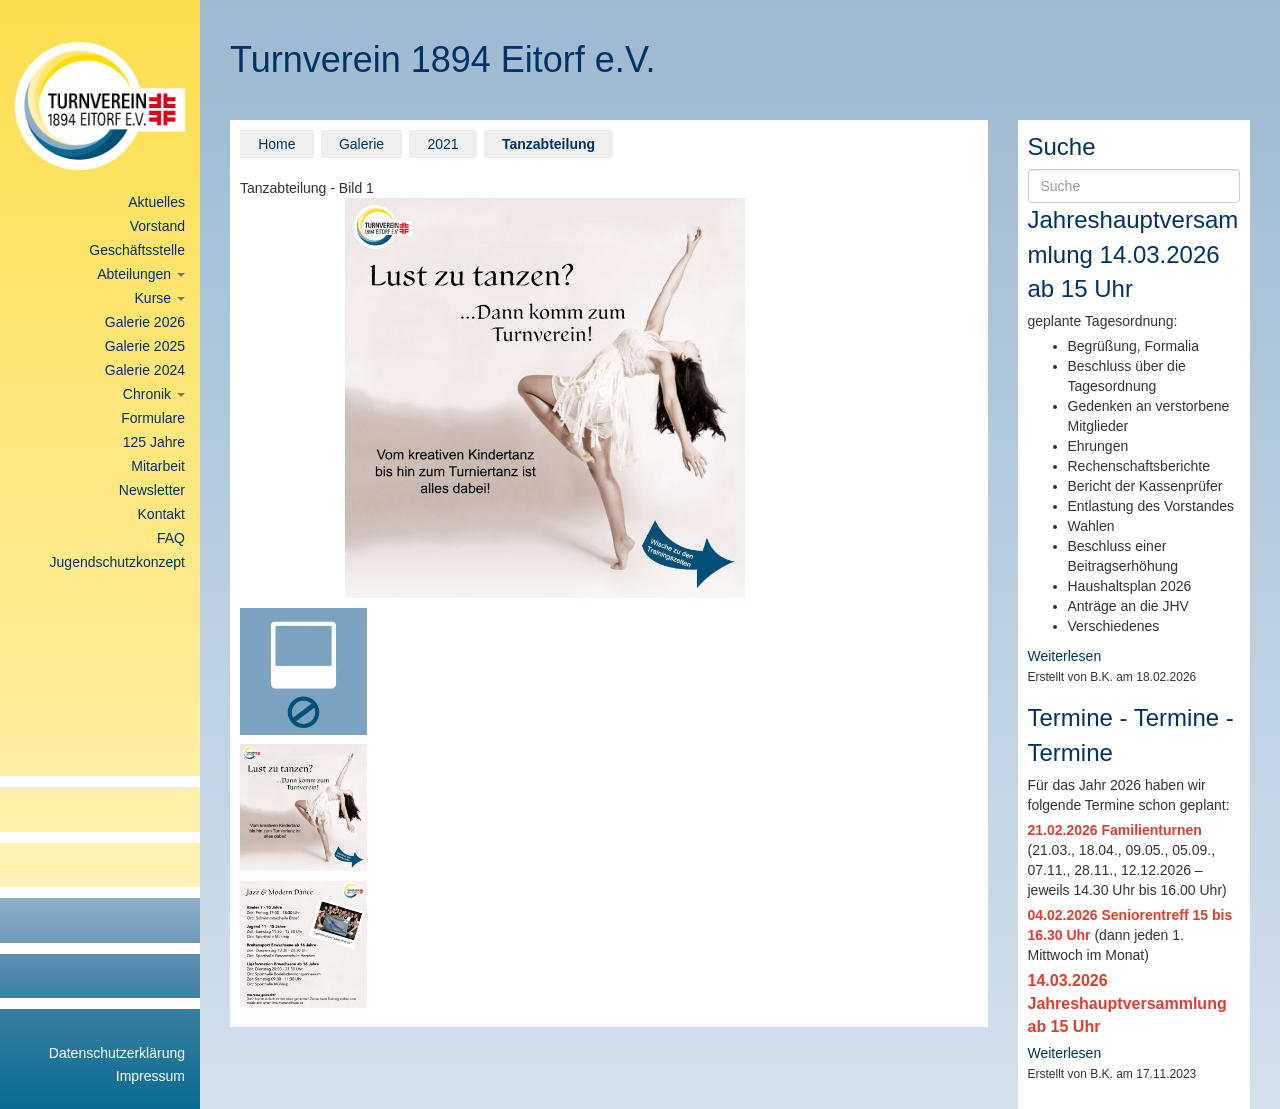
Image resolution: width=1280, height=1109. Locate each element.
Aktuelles (156, 202)
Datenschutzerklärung (117, 1053)
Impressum (150, 1076)
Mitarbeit (158, 466)
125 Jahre (154, 442)
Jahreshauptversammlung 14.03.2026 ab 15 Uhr (1133, 254)
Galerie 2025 (145, 346)
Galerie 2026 (145, 322)
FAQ (171, 538)
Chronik (154, 394)
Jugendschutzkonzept (117, 562)
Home (276, 144)
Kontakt (161, 514)
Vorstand (157, 226)
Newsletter (152, 490)
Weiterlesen (1065, 656)
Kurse (160, 298)
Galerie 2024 (145, 370)
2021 (442, 144)
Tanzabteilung (548, 144)
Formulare (153, 418)
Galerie (361, 144)
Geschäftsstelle (137, 250)
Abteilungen (141, 274)
